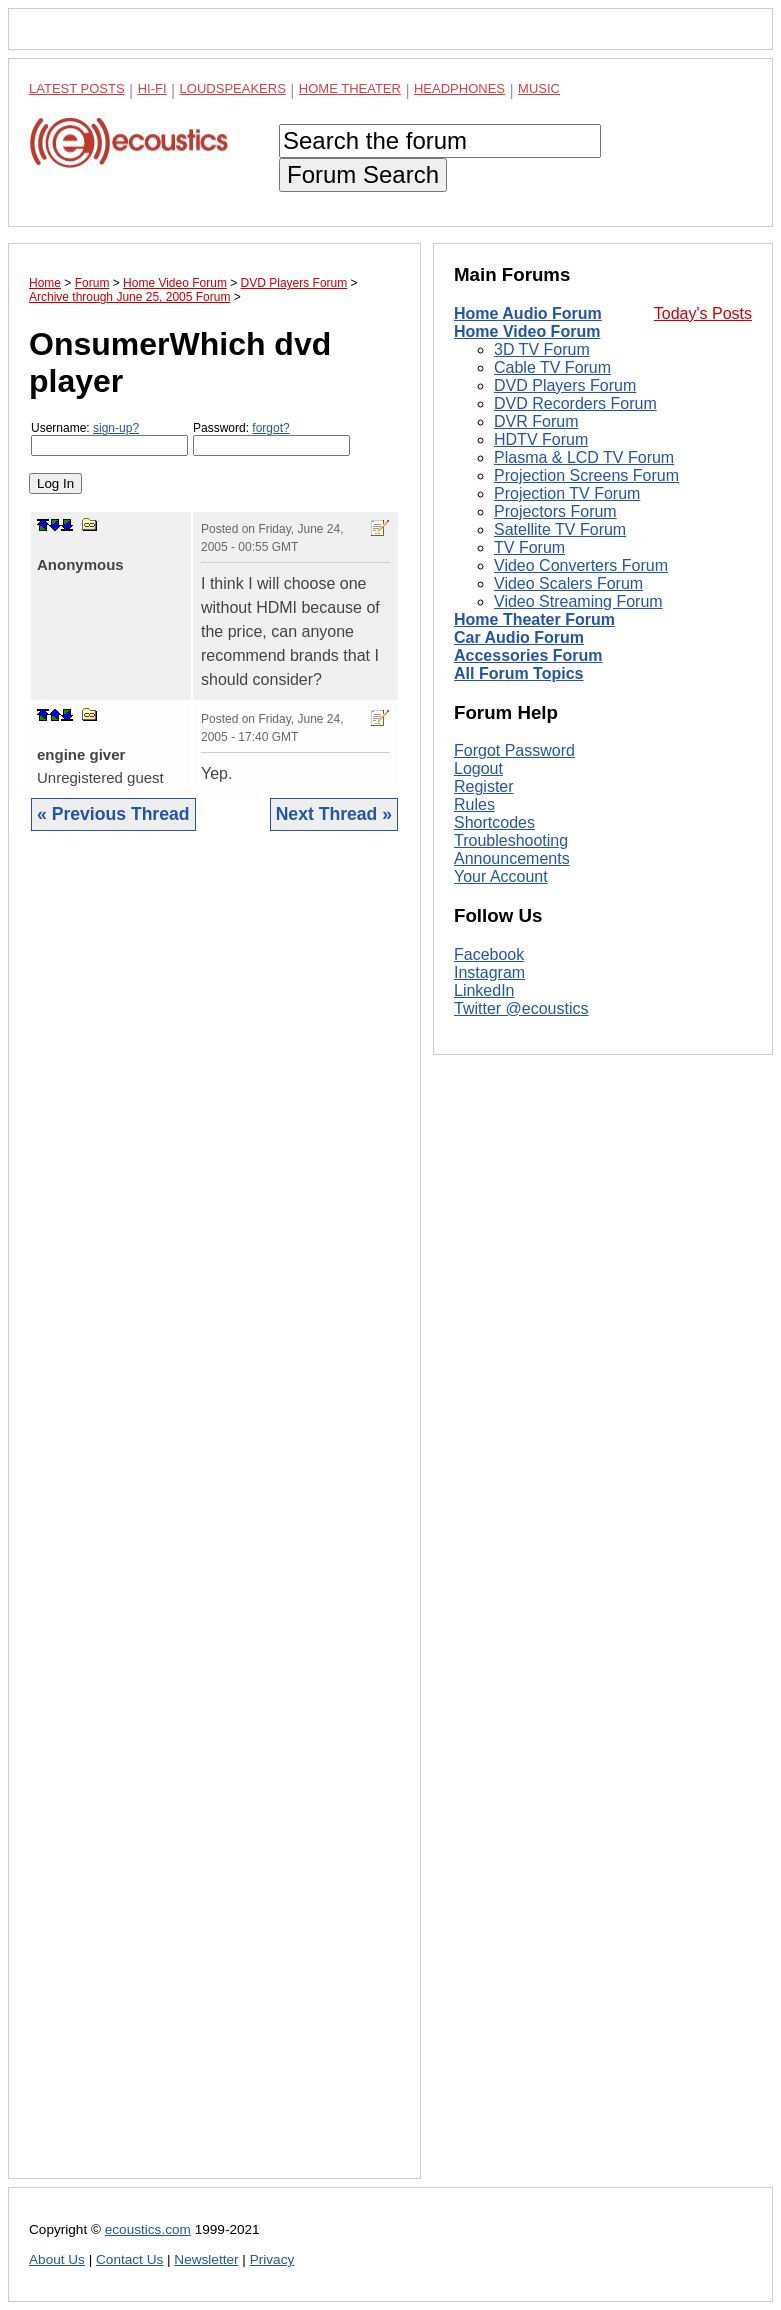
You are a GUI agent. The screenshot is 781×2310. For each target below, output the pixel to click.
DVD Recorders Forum (575, 403)
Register (484, 786)
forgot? (270, 428)
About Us (57, 2259)
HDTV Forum (541, 439)
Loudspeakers (233, 88)
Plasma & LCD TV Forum (584, 457)
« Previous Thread (113, 814)
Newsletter (206, 2259)
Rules (474, 804)
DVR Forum (536, 421)
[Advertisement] (214, 1520)
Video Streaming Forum (578, 601)
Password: (271, 438)
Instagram (489, 972)
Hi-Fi (152, 88)
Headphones (459, 88)
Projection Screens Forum (586, 475)
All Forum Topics (518, 673)
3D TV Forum (542, 349)
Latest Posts (77, 88)
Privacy (272, 2259)
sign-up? (116, 428)
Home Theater (350, 88)
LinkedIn (484, 990)
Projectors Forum (555, 511)
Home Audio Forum (528, 313)
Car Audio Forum (519, 637)
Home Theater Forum (534, 619)
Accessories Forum (528, 655)
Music (539, 88)
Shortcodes (494, 822)
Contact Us (129, 2259)
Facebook (489, 954)
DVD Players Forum (565, 385)
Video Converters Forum (581, 565)
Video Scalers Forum (568, 583)
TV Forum (529, 547)
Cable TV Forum (552, 367)
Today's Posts (703, 313)
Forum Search (363, 174)
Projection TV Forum (567, 493)
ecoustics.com (148, 2229)
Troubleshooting (511, 840)
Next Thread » (334, 814)
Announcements (512, 858)
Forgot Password (514, 750)
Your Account (501, 876)
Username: (109, 438)
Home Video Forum (527, 331)
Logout (478, 768)
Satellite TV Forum (560, 529)
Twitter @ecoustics (521, 1008)
